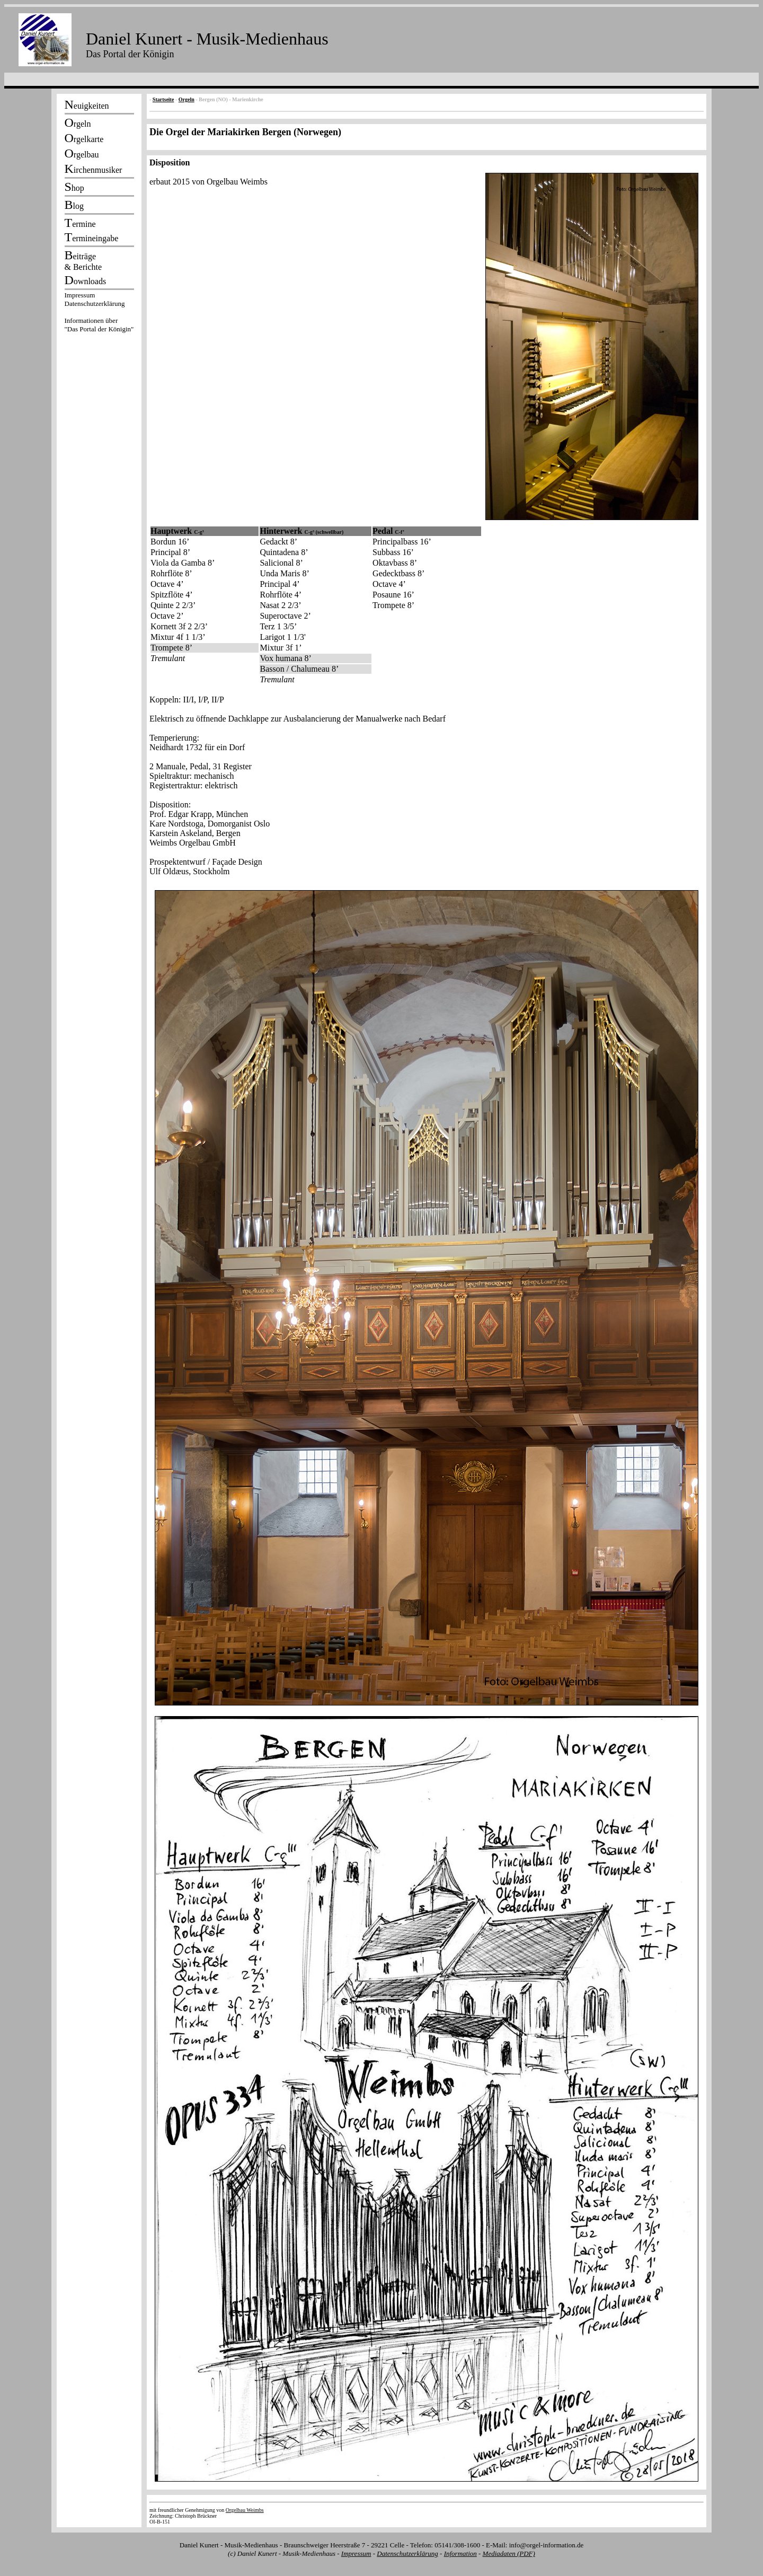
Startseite (163, 99)
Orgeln (186, 99)
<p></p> (99, 313)
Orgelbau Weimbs (245, 2510)
